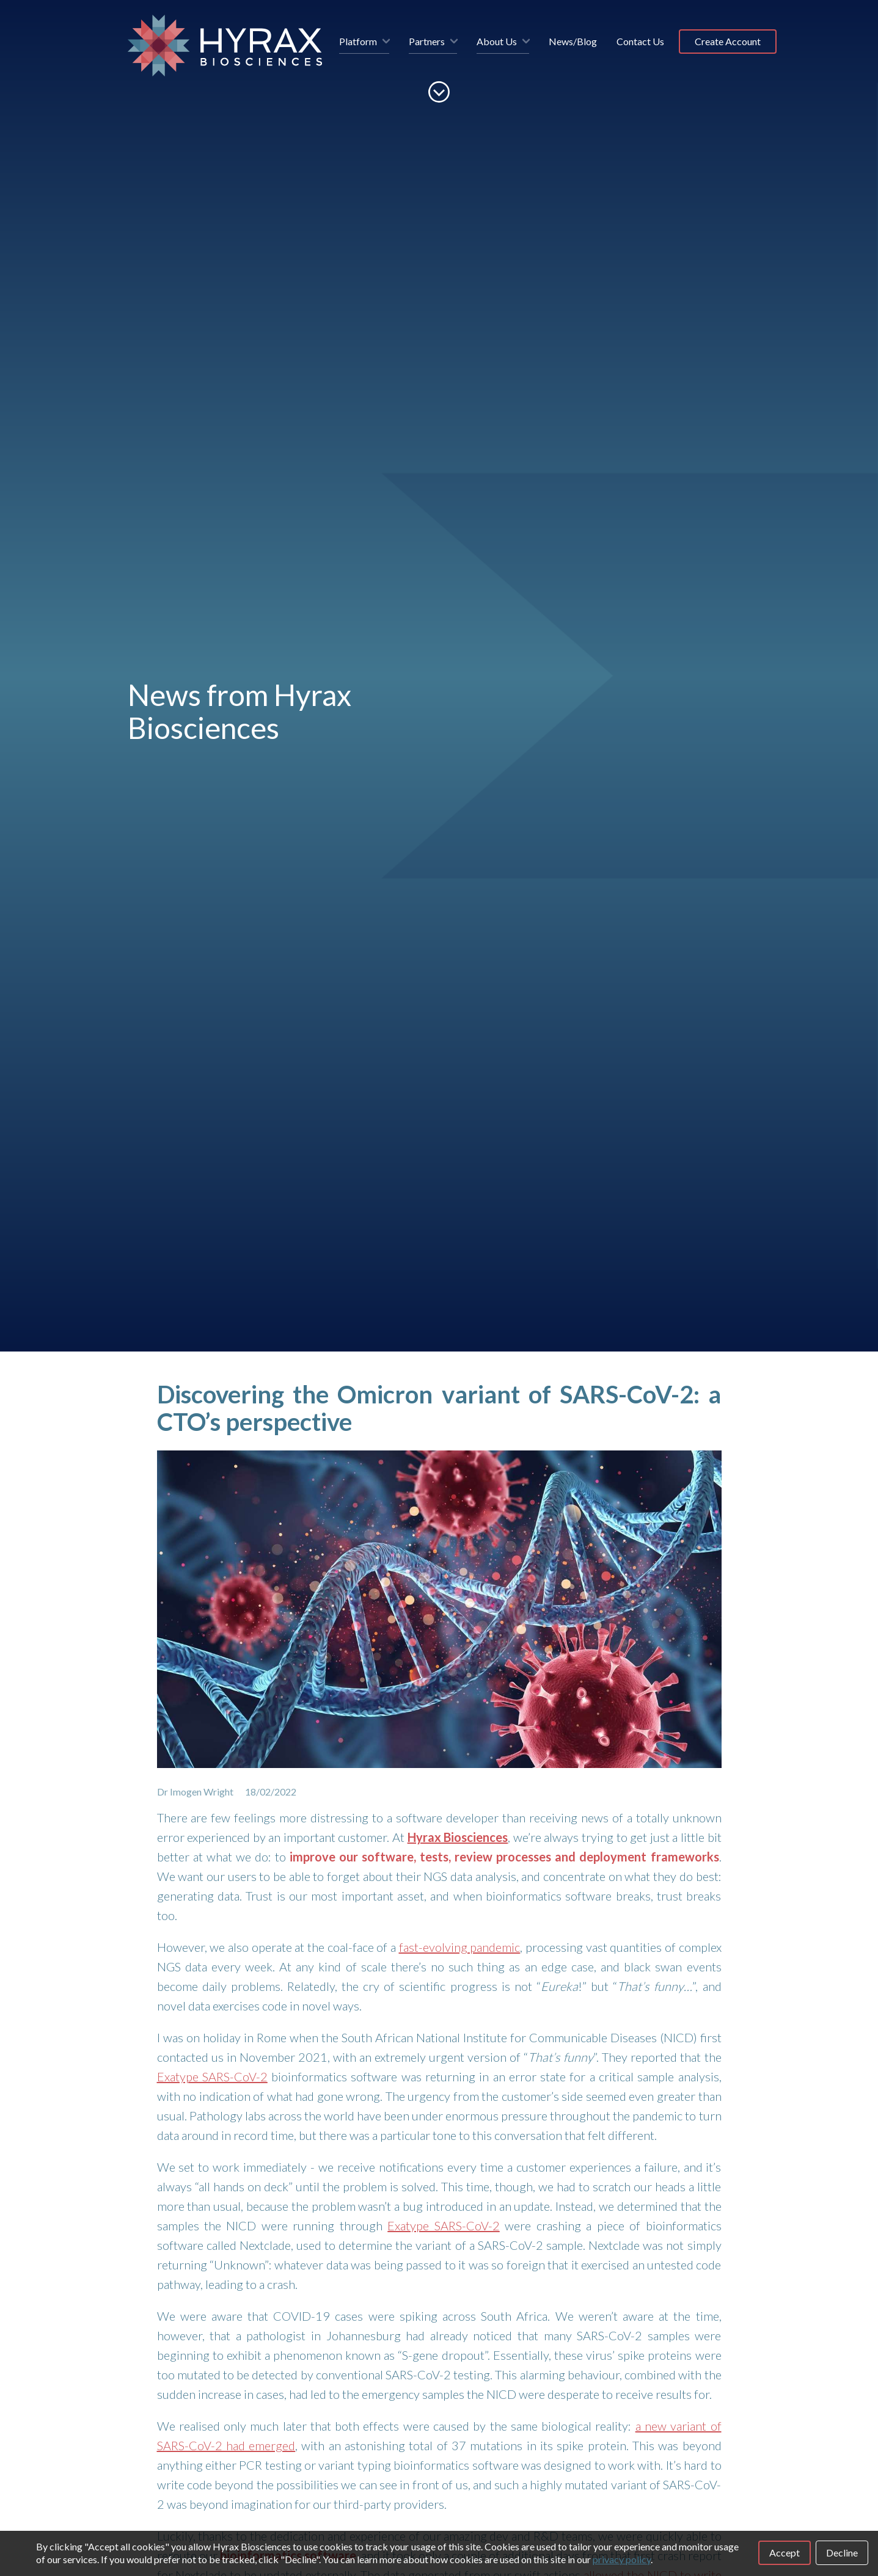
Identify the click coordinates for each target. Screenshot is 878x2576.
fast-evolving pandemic (460, 1947)
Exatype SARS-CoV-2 (212, 2076)
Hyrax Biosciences (458, 1837)
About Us (497, 41)
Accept (784, 2552)
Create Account (728, 41)
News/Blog (573, 41)
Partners (427, 41)
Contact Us (640, 41)
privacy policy (622, 2559)
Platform (358, 41)
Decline (842, 2552)
